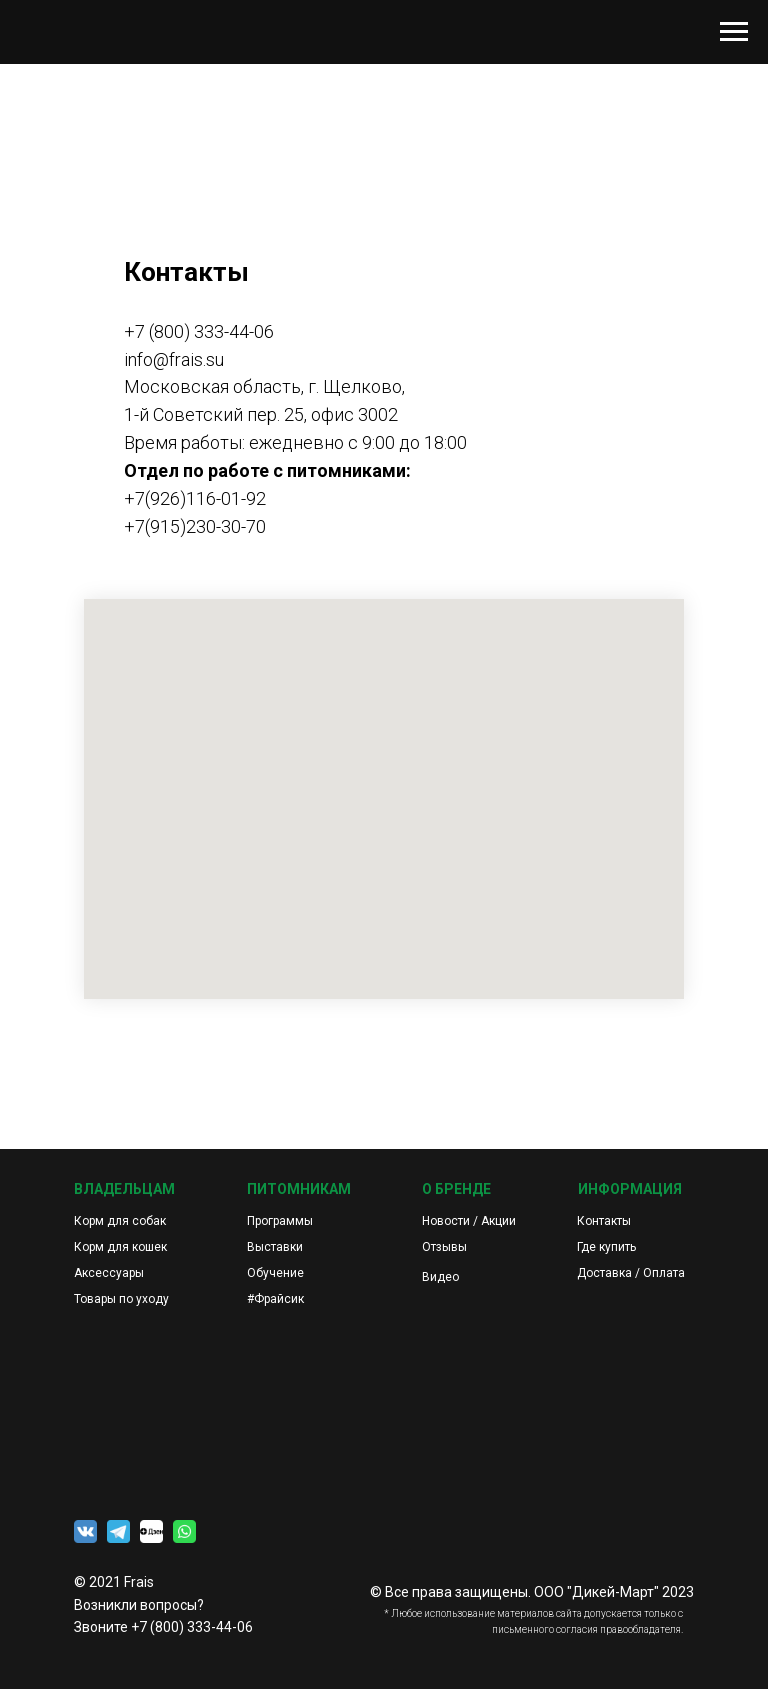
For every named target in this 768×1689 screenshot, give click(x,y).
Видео (440, 1277)
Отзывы (444, 1247)
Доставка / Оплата (631, 1273)
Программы (280, 1221)
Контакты (604, 1221)
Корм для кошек (120, 1247)
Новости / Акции (469, 1221)
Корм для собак (120, 1221)
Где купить (606, 1247)
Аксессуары (109, 1273)
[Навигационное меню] (734, 32)
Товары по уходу (121, 1299)
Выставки (275, 1247)
